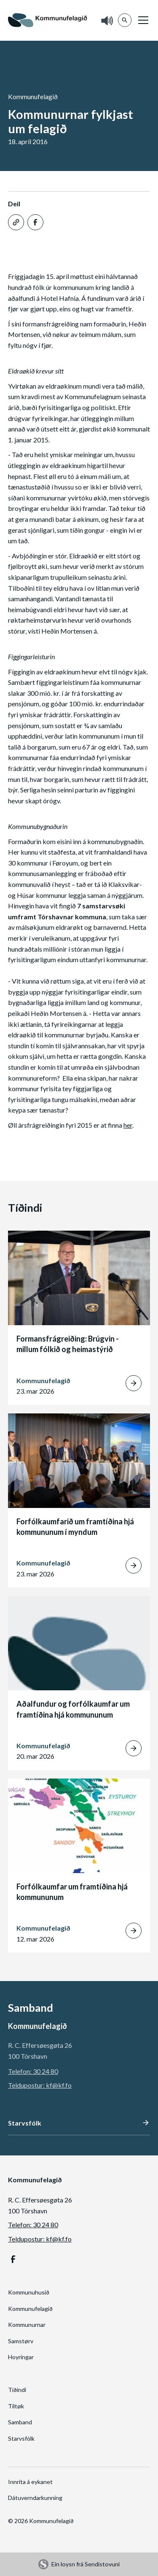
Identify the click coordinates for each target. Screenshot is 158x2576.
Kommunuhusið (28, 2292)
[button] (141, 20)
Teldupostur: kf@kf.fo (40, 2085)
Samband (20, 2422)
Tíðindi (17, 2389)
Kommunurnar (27, 2324)
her (127, 1125)
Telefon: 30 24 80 (33, 2071)
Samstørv (20, 2340)
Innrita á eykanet (30, 2481)
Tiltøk (16, 2406)
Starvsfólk (21, 2438)
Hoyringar (21, 2356)
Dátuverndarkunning (35, 2497)
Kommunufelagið (30, 2308)
